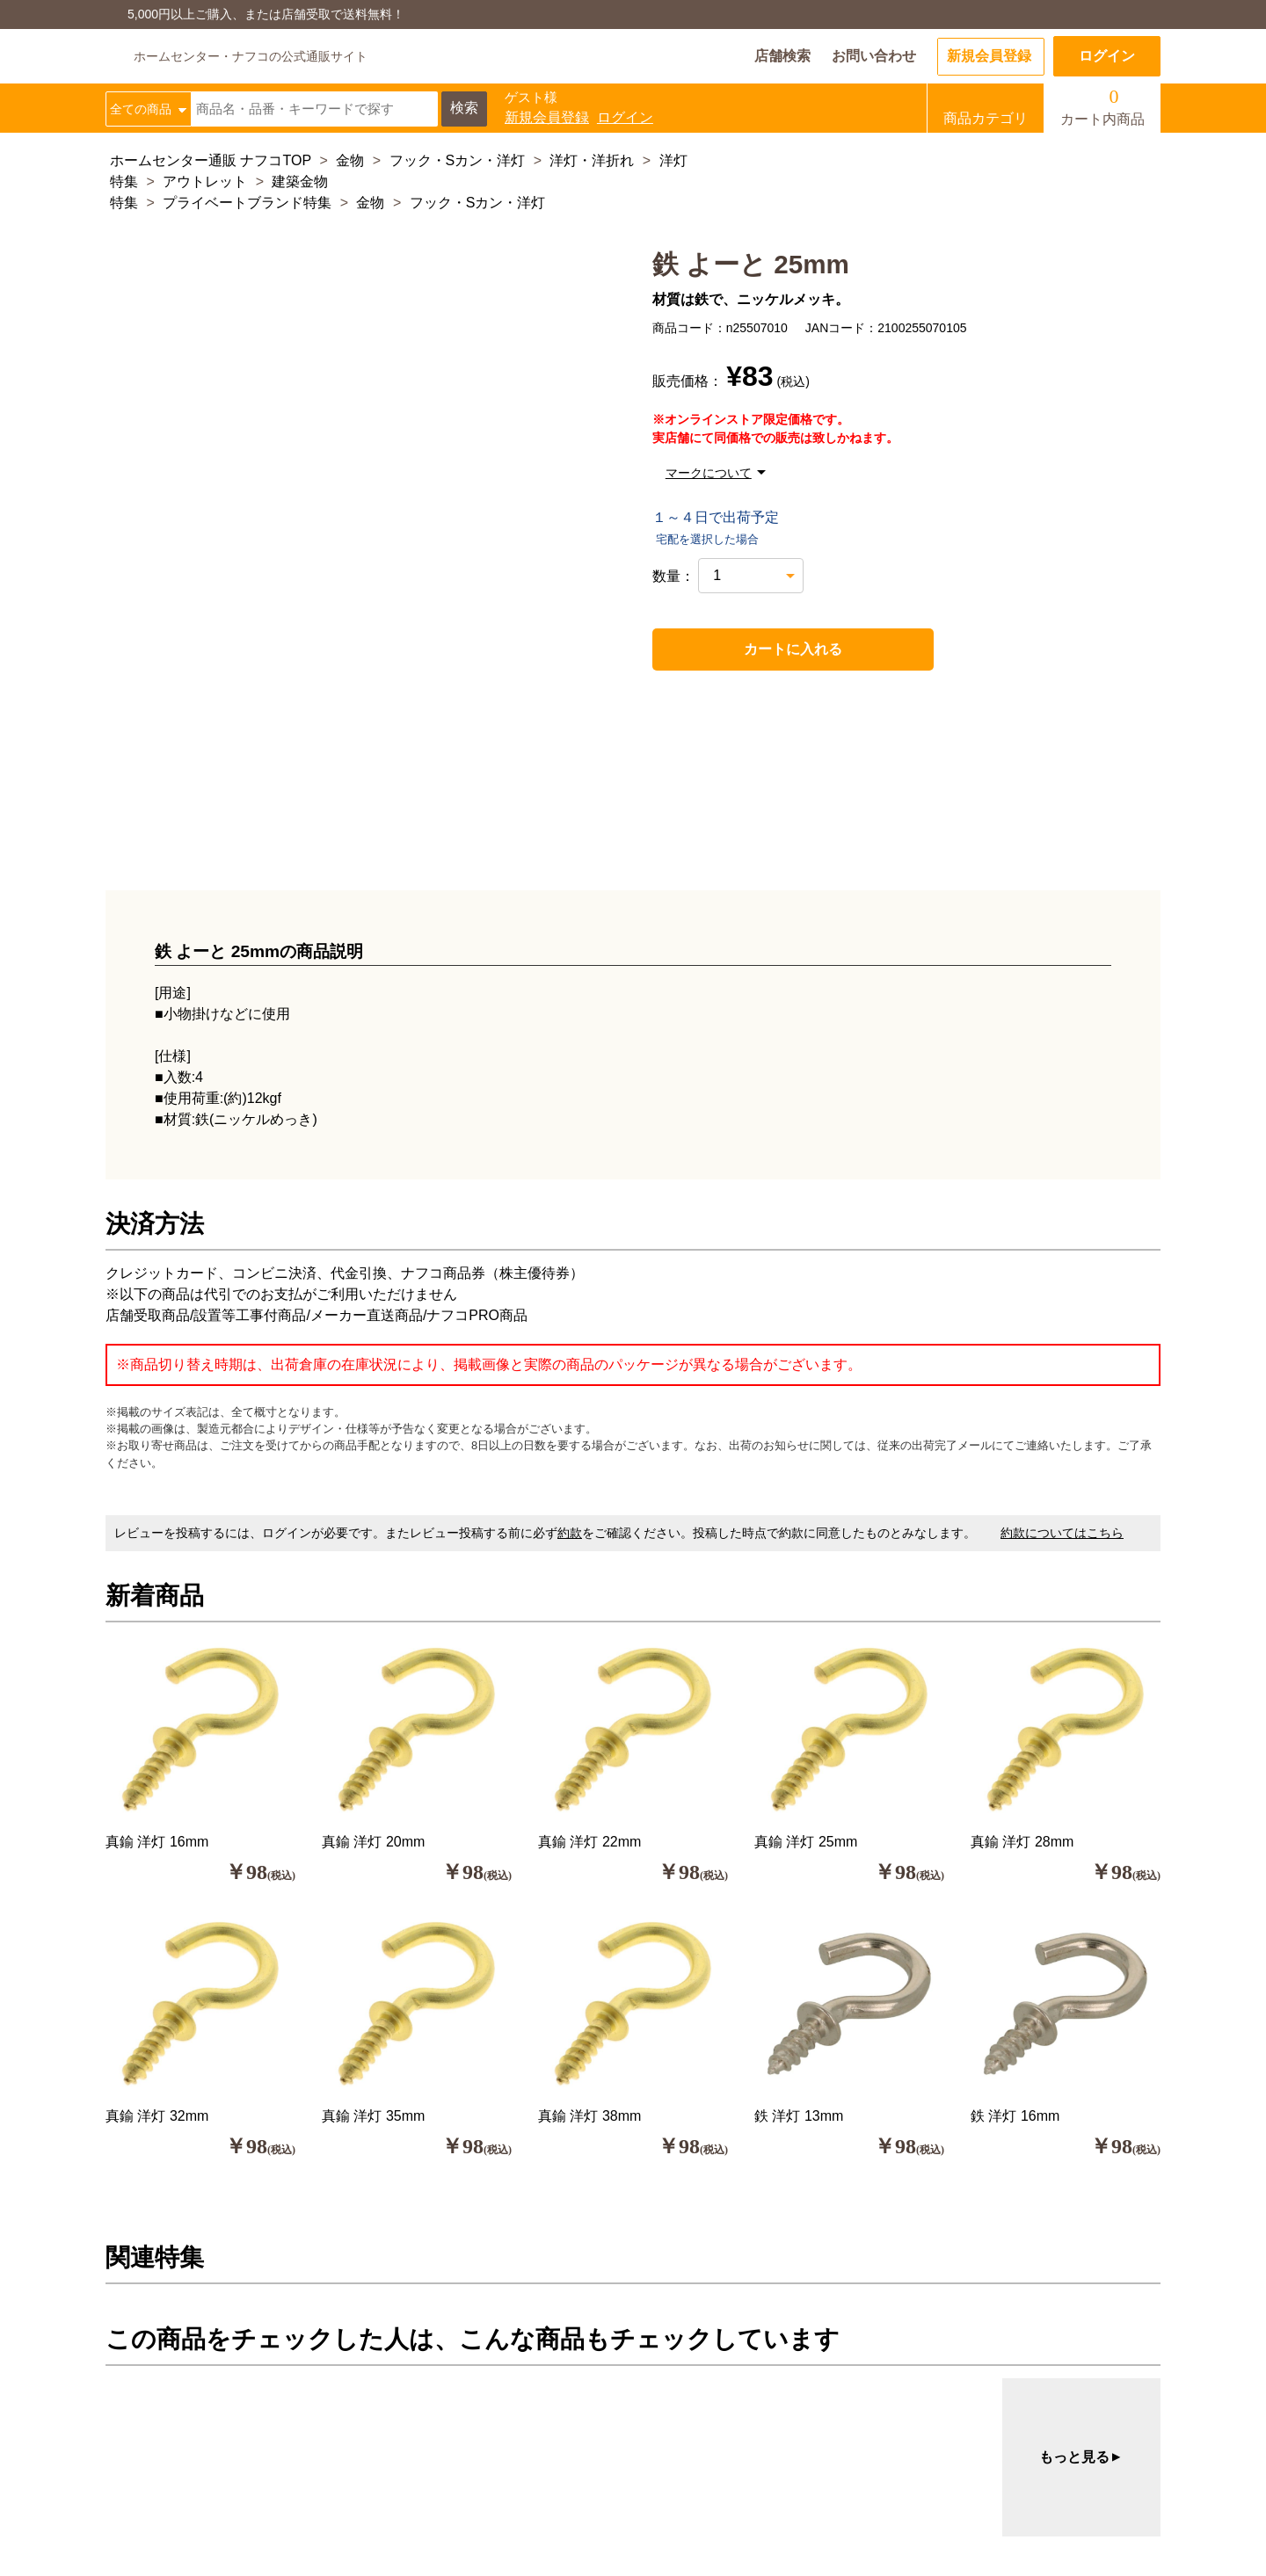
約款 (569, 1533)
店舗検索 (782, 55)
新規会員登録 (989, 55)
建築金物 (300, 181)
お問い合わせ (874, 55)
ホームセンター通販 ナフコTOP (210, 160)
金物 (350, 160)
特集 (124, 181)
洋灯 (673, 160)
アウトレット (205, 181)
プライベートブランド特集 (247, 202)
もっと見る (1081, 2457)
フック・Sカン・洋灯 (457, 160)
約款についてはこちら (1062, 1533)
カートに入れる (754, 649)
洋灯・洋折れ (591, 160)
